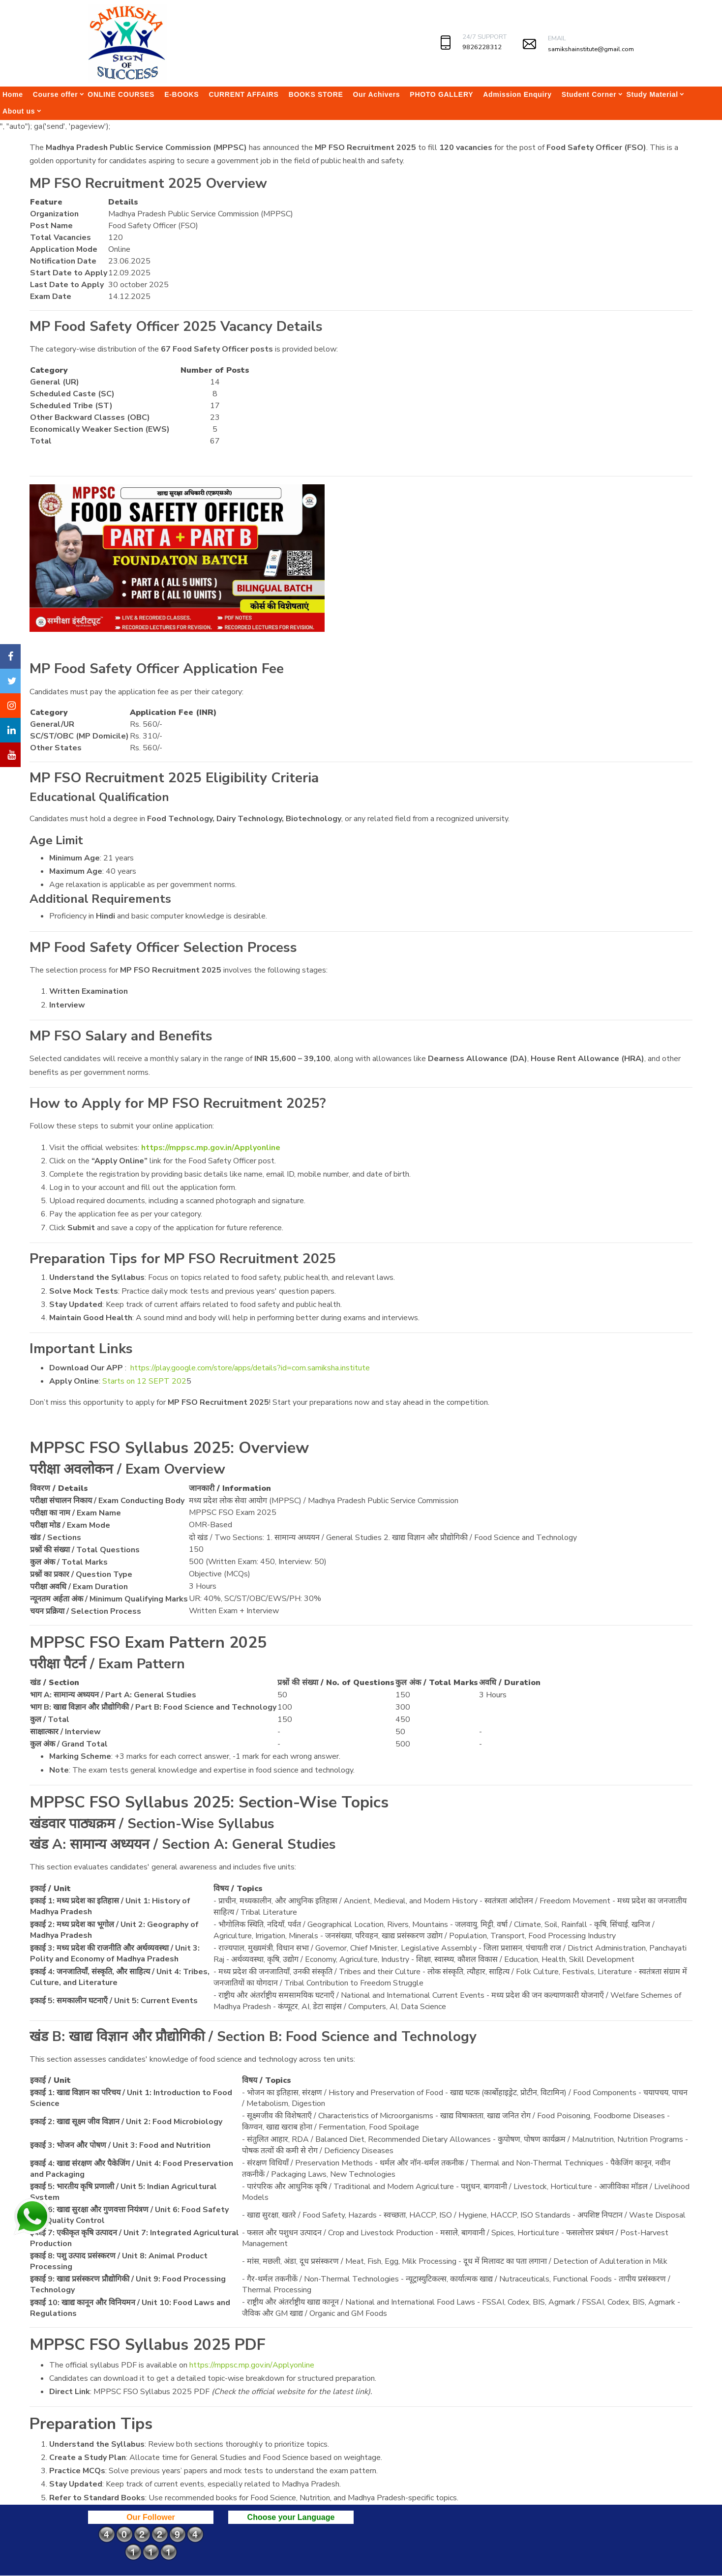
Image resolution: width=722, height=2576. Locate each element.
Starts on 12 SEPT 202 (144, 1381)
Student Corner (589, 94)
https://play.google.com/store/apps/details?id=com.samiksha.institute (250, 1367)
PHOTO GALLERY (441, 94)
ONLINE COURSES (121, 94)
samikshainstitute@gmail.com (591, 49)
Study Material (652, 94)
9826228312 (482, 47)
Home (12, 94)
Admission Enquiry (517, 94)
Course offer (55, 94)
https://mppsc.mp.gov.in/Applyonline (210, 1147)
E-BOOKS (181, 94)
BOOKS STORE (316, 94)
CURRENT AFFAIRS (243, 94)
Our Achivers (376, 94)
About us (18, 111)
